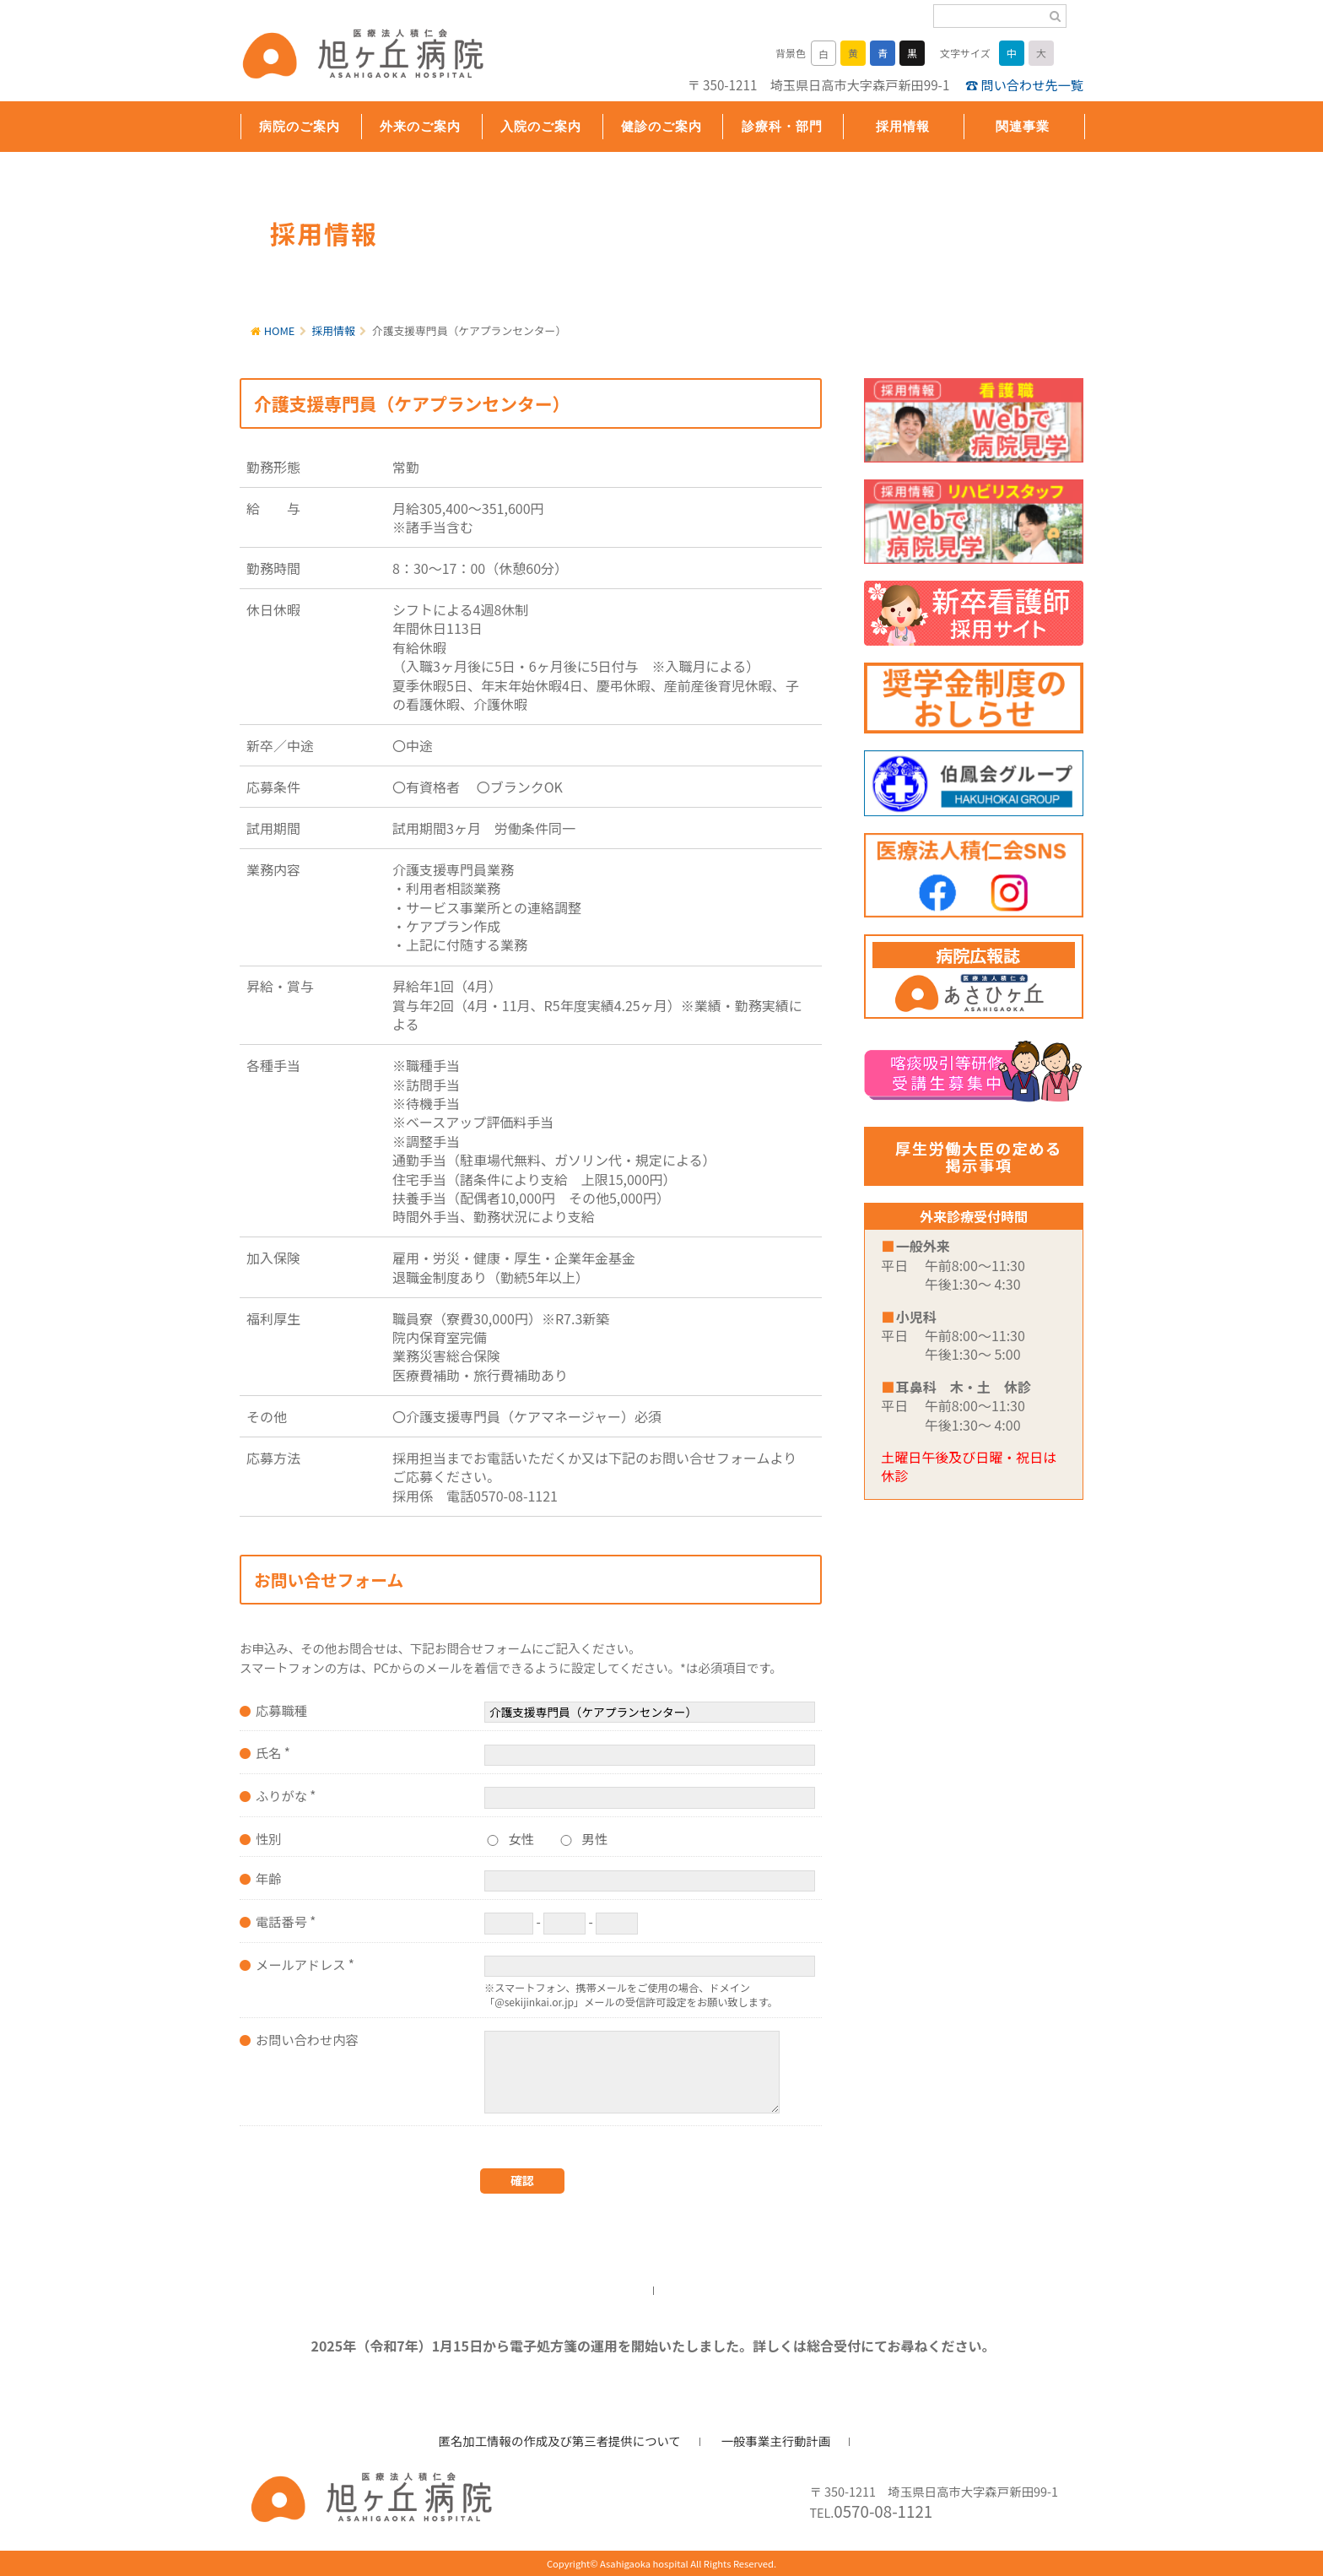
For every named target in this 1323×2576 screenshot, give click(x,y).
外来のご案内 (420, 126)
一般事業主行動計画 (776, 2440)
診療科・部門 (782, 126)
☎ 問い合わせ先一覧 (1024, 84)
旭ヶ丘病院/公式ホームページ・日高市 (349, 56)
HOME (279, 330)
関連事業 (1023, 126)
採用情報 (903, 126)
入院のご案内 (540, 126)
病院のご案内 (299, 126)
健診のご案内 (661, 126)
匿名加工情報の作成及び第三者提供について (560, 2440)
